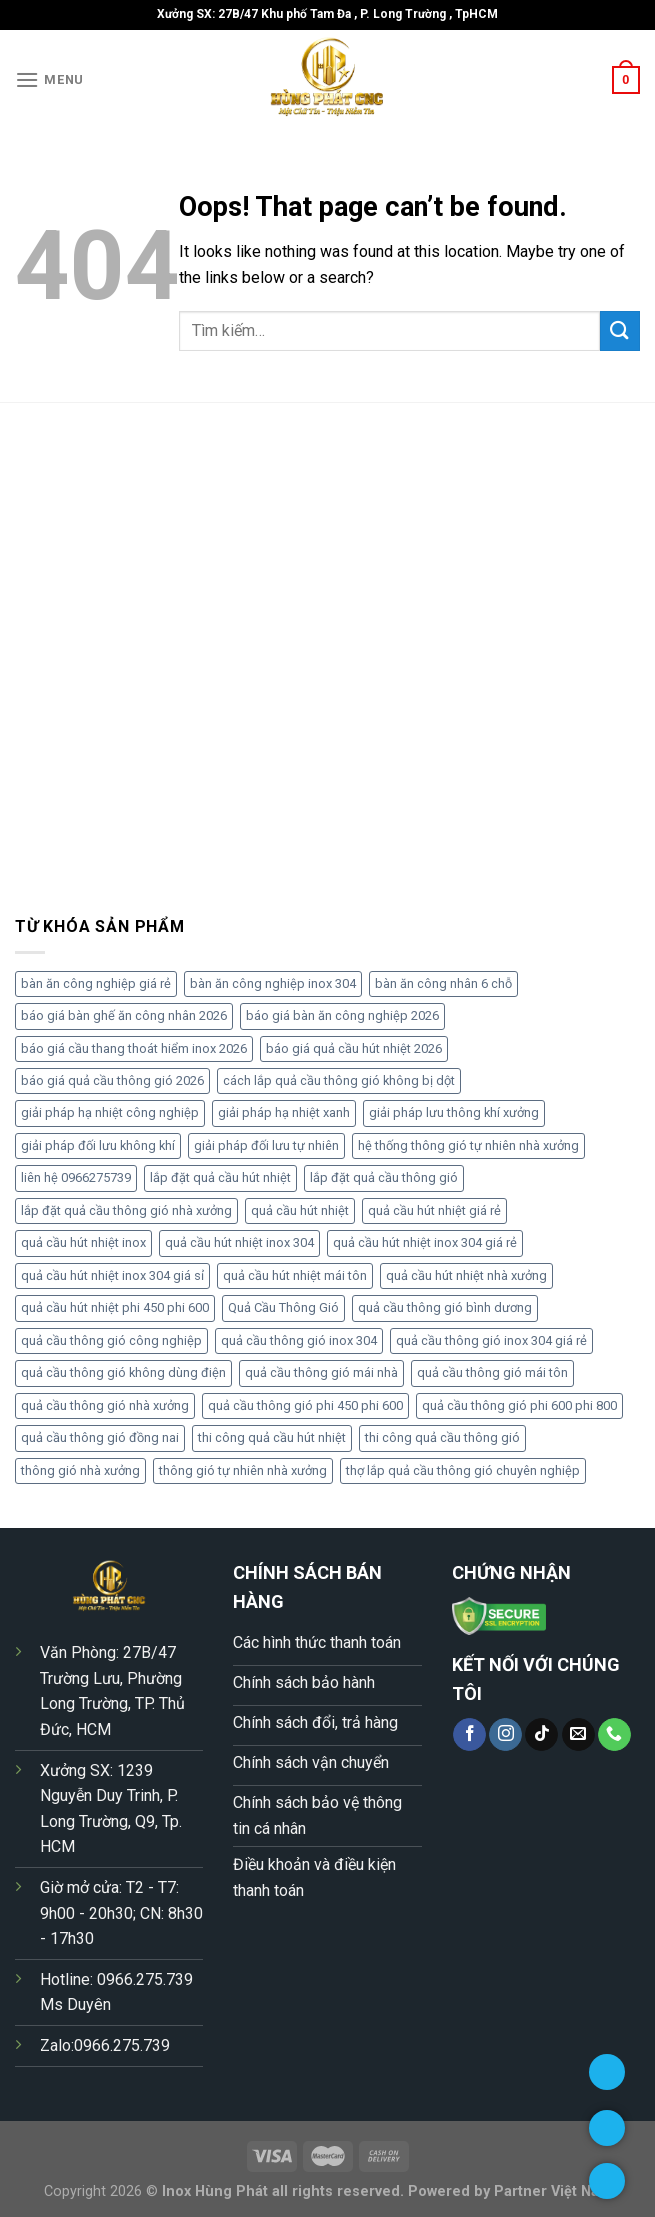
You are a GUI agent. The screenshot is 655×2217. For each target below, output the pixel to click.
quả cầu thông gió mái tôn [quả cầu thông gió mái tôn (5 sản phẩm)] (492, 1372)
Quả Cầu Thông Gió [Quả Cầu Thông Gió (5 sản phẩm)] (283, 1307)
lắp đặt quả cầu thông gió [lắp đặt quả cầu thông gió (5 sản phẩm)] (384, 1177)
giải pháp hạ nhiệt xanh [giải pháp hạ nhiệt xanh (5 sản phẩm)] (284, 1112)
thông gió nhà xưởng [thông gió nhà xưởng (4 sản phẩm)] (80, 1470)
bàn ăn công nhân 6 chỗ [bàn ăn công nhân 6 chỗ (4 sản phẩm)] (443, 983)
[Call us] (614, 1735)
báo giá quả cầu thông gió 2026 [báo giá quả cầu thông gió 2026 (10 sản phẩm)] (112, 1080)
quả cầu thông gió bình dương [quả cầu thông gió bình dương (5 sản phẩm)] (445, 1307)
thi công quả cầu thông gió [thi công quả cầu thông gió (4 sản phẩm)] (442, 1437)
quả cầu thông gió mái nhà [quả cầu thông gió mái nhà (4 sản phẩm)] (321, 1372)
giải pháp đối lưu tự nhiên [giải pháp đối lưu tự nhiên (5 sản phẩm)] (266, 1145)
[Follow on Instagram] (505, 1735)
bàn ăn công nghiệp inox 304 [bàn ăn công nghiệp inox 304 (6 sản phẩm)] (273, 983)
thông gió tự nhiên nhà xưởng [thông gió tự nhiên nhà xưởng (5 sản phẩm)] (243, 1470)
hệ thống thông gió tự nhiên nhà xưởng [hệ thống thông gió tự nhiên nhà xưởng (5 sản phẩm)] (468, 1145)
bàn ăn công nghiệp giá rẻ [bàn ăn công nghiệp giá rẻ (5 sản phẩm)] (96, 983)
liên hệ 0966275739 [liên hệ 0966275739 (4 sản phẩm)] (76, 1177)
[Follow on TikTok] (541, 1735)
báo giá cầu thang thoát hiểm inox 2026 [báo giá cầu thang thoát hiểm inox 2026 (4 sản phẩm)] (134, 1048)
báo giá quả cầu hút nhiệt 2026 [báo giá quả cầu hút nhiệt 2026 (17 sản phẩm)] (354, 1048)
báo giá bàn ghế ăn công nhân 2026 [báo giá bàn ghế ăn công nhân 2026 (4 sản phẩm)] (124, 1015)
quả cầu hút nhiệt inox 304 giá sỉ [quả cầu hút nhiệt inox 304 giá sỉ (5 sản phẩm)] (112, 1275)
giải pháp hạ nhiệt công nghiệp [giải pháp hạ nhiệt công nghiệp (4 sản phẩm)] (110, 1112)
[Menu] (49, 79)
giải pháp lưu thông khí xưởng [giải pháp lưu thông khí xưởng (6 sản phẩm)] (454, 1112)
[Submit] (620, 330)
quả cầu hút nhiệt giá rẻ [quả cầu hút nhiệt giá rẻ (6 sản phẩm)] (434, 1210)
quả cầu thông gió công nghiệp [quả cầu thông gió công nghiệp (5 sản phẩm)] (111, 1340)
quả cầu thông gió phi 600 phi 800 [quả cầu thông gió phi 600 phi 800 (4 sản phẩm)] (519, 1405)
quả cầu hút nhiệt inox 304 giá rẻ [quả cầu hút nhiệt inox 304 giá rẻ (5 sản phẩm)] (425, 1242)
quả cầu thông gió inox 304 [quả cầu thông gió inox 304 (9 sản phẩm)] (299, 1340)
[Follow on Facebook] (469, 1735)
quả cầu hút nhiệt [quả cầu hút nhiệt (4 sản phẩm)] (300, 1210)
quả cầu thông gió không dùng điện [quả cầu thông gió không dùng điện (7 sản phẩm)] (123, 1372)
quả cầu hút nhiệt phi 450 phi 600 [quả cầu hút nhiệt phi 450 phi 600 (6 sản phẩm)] (115, 1307)
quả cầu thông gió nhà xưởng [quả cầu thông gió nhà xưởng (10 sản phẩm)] (105, 1405)
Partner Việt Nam (553, 2191)
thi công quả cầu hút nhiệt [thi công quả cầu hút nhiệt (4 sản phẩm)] (272, 1437)
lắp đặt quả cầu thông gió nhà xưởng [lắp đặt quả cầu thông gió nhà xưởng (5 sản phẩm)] (126, 1210)
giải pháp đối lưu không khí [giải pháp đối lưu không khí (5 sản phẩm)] (98, 1145)
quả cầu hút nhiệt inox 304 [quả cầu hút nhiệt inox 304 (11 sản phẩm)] (239, 1242)
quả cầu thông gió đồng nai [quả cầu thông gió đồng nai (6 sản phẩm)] (100, 1437)
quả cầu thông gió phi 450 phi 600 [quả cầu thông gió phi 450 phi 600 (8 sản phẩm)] (305, 1405)
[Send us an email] (578, 1735)
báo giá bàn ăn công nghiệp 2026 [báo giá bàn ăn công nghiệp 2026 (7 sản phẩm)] (342, 1015)
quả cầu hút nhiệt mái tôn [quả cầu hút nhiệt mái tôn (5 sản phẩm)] (295, 1275)
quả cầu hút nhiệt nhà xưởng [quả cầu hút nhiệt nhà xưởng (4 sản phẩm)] (466, 1275)
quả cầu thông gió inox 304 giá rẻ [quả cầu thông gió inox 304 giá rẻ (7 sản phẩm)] (491, 1340)
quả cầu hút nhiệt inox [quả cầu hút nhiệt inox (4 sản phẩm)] (83, 1242)
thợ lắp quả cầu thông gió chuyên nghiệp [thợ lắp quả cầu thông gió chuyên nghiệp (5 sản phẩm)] (463, 1470)
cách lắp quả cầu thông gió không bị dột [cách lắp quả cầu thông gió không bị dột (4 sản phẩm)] (339, 1080)
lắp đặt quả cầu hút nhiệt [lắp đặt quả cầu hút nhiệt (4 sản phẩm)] (220, 1177)
